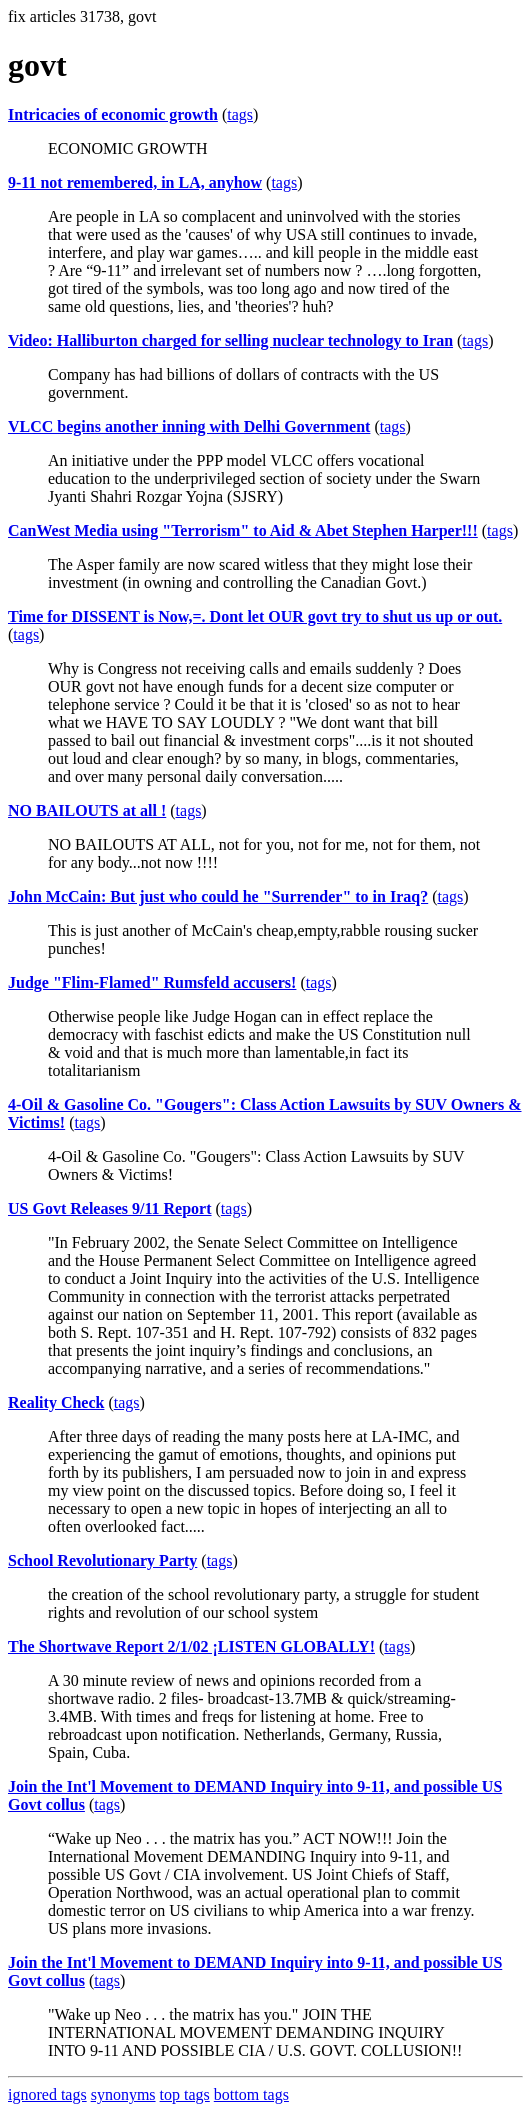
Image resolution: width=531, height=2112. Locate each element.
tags (240, 114)
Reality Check (56, 1402)
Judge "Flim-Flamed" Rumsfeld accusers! (152, 982)
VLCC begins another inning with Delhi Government (189, 426)
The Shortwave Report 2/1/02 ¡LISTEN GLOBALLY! (191, 1646)
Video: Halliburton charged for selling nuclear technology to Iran (230, 340)
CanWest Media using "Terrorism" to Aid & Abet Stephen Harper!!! (243, 530)
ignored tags (47, 2094)
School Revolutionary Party (102, 1560)
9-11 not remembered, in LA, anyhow (135, 182)
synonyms (123, 2094)
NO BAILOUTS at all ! (87, 810)
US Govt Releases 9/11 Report (110, 1208)
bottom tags (251, 2094)
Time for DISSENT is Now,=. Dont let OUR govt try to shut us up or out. (255, 616)
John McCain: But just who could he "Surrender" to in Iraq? (218, 896)
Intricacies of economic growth (113, 114)
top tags (185, 2094)
